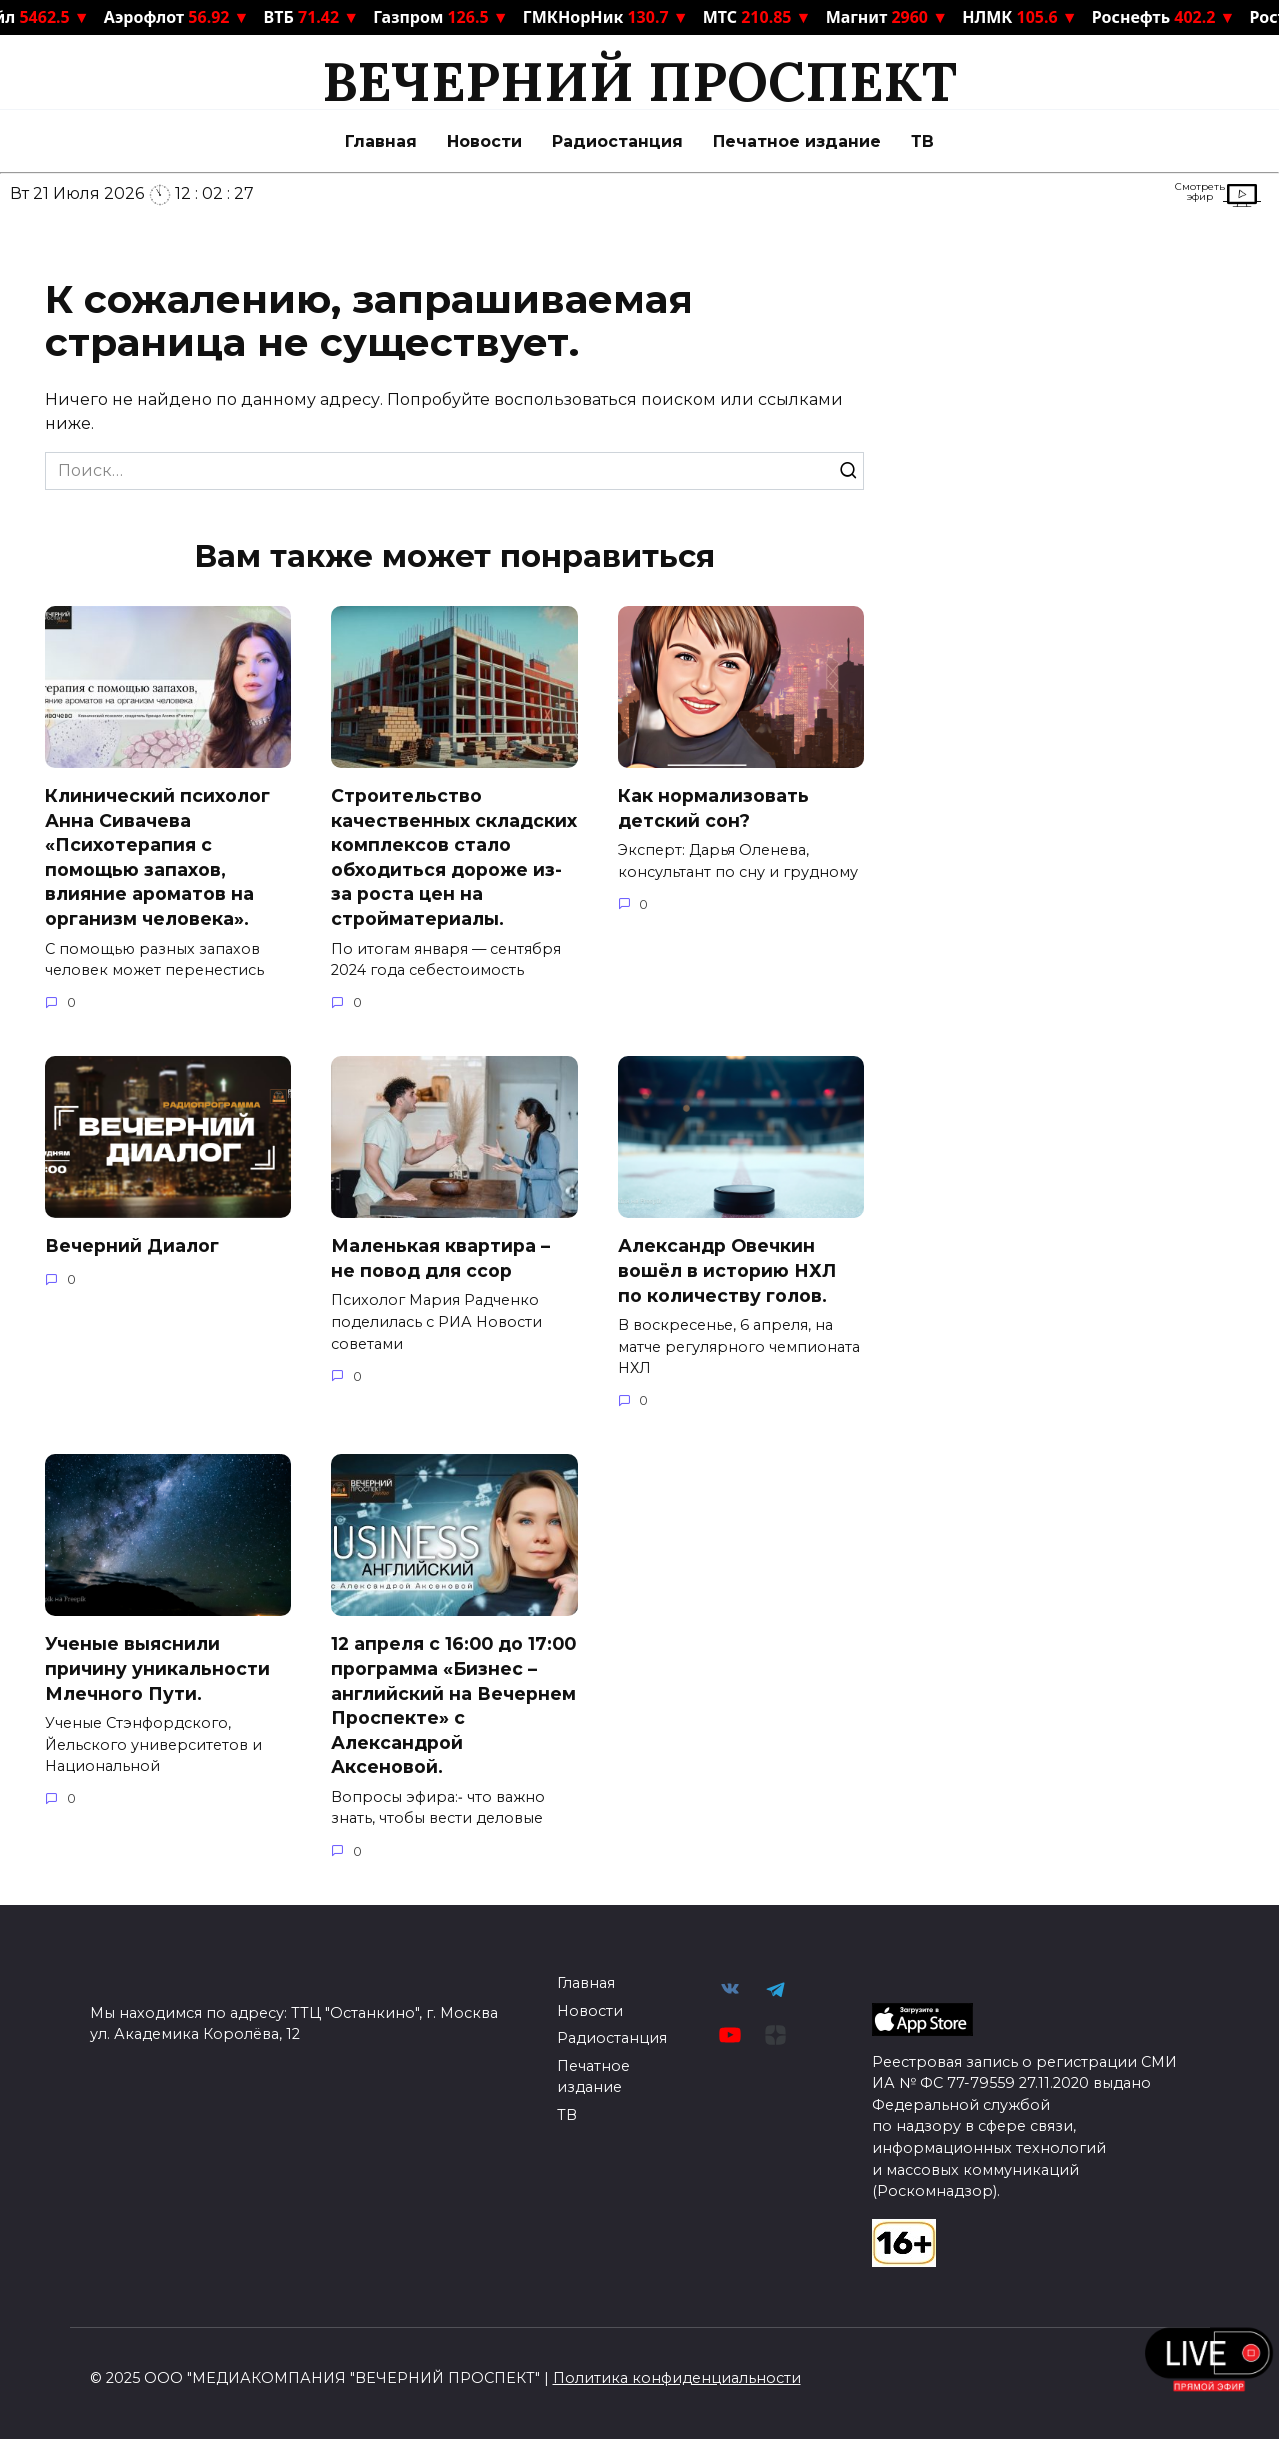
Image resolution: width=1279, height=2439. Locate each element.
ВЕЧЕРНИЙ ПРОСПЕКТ (639, 81)
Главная (381, 141)
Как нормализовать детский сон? (713, 808)
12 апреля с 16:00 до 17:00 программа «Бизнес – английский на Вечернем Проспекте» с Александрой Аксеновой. (453, 1705)
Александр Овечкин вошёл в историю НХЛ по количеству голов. (727, 1270)
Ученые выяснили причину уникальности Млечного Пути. (157, 1668)
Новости (484, 141)
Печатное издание (797, 141)
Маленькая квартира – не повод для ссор (440, 1258)
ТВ (922, 141)
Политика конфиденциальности (677, 2378)
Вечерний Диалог (132, 1245)
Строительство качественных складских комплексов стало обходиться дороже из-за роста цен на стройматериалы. (454, 857)
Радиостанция (617, 141)
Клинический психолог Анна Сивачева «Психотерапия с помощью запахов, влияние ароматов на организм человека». (157, 857)
